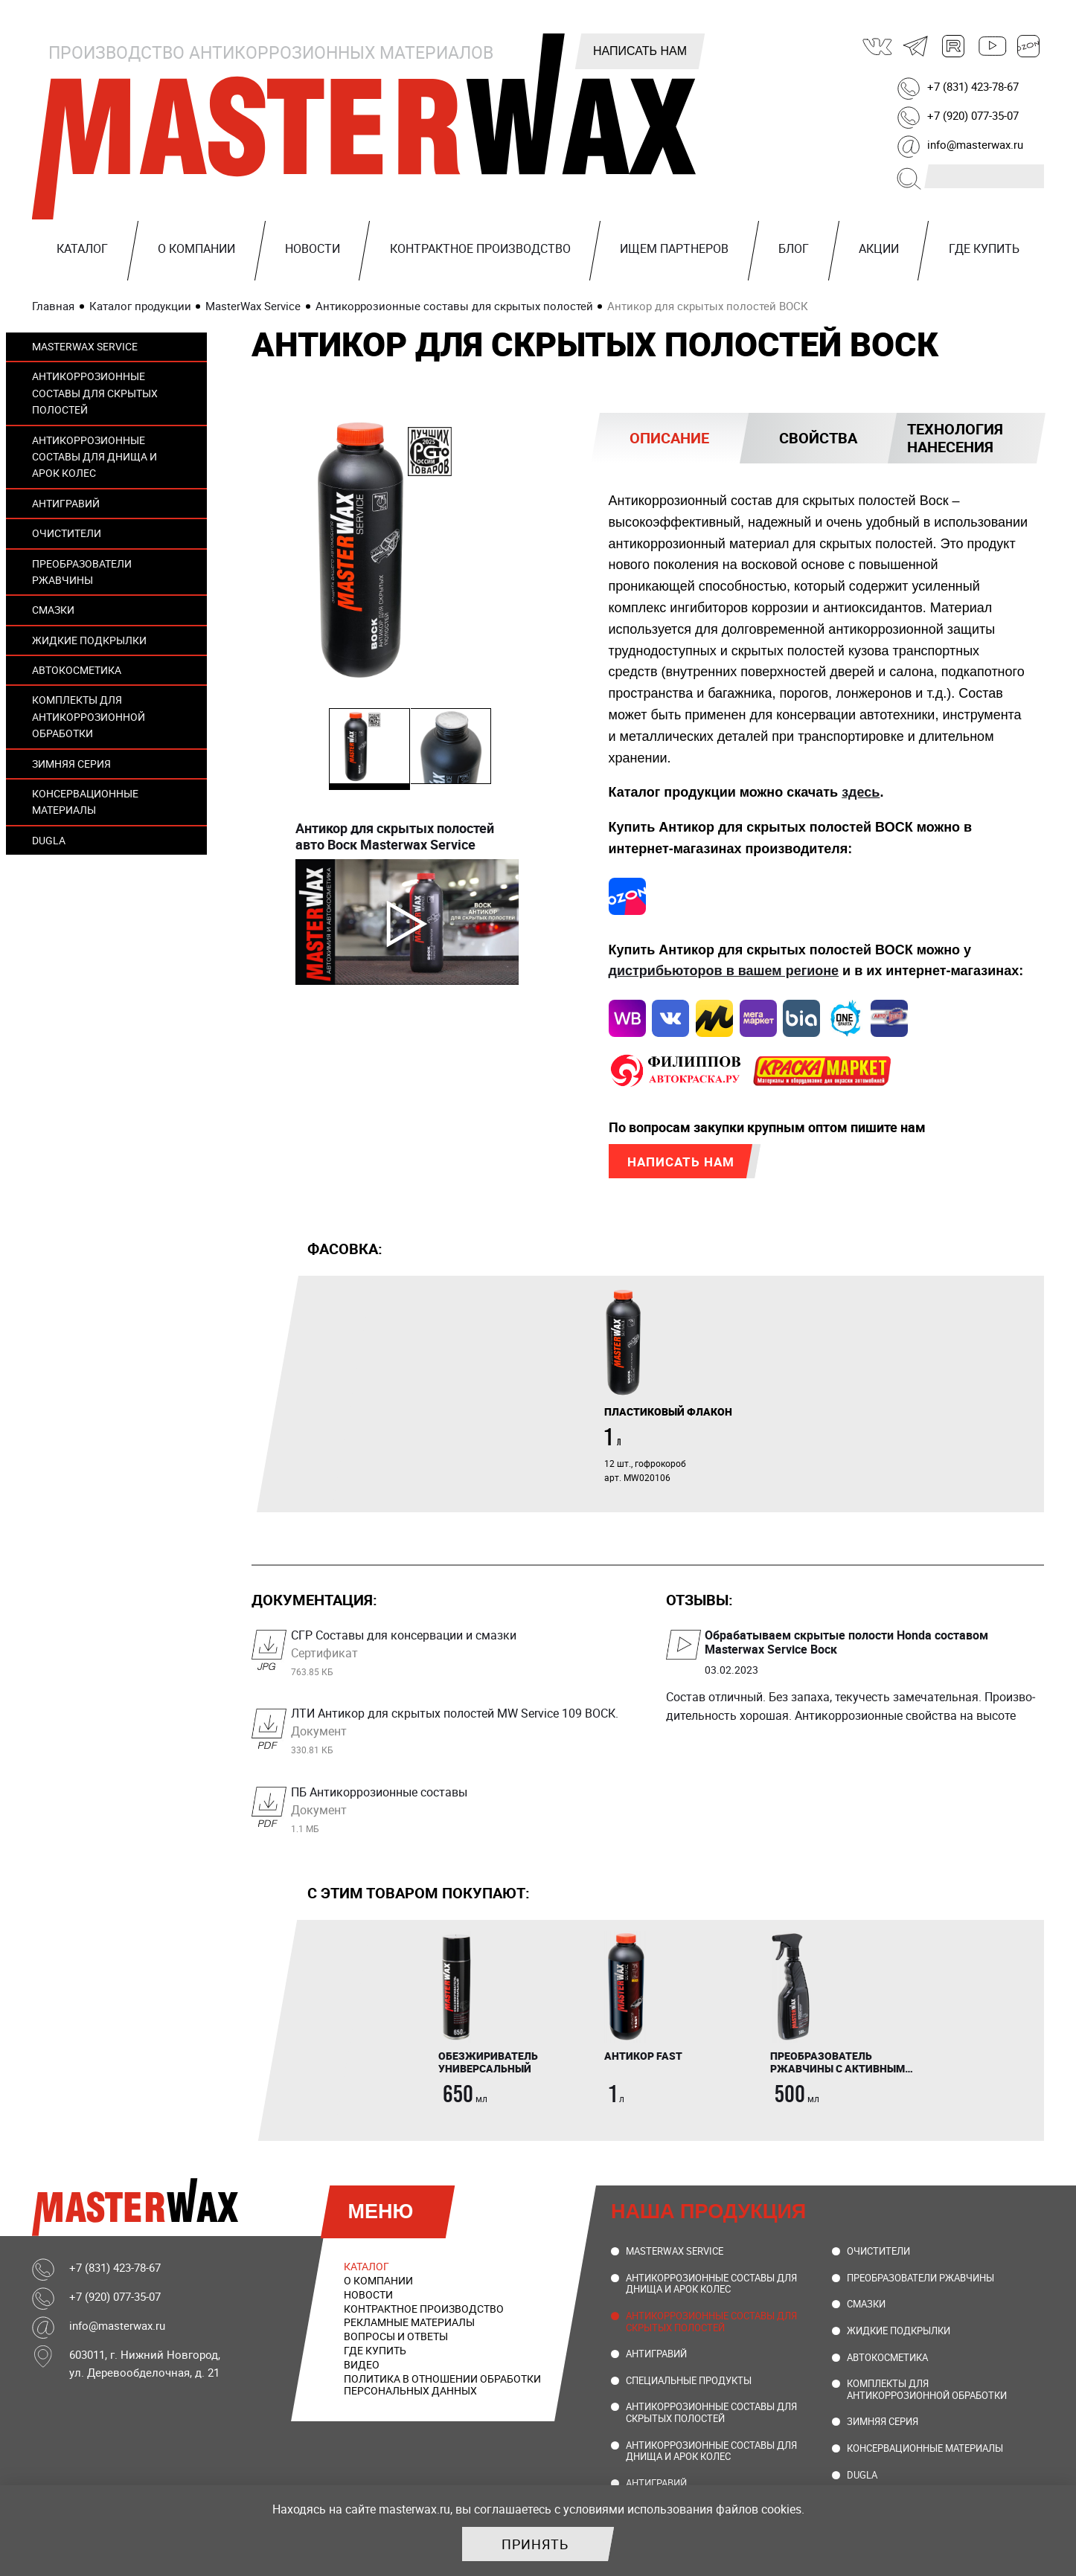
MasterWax (367, 126)
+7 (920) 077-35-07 (973, 115)
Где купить (984, 248)
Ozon (1029, 46)
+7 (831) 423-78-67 (973, 86)
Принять (535, 2544)
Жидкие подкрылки (89, 640)
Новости (312, 248)
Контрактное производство (480, 248)
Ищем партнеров (674, 248)
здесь (861, 792)
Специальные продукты (689, 2385)
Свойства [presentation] (818, 438)
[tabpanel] (676, 1391)
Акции (879, 248)
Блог (793, 248)
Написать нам (640, 51)
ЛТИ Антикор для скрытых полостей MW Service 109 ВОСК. (460, 1736)
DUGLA (48, 840)
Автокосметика (76, 670)
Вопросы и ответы (396, 2342)
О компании (196, 248)
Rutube (954, 46)
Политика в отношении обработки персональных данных (442, 2390)
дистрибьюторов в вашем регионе (724, 972)
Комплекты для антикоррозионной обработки (88, 716)
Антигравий (66, 503)
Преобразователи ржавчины (82, 571)
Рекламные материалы (409, 2328)
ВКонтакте (878, 46)
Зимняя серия (71, 764)
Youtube (991, 46)
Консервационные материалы (85, 801)
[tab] (669, 438)
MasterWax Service (85, 346)
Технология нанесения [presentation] (955, 438)
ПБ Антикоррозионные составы (460, 1815)
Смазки (53, 610)
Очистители (66, 533)
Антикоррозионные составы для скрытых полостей (95, 393)
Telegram (916, 46)
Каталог (82, 248)
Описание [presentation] (669, 438)
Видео (362, 2370)
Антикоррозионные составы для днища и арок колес (94, 457)
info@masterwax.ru (975, 144)
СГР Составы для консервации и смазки (460, 1658)
